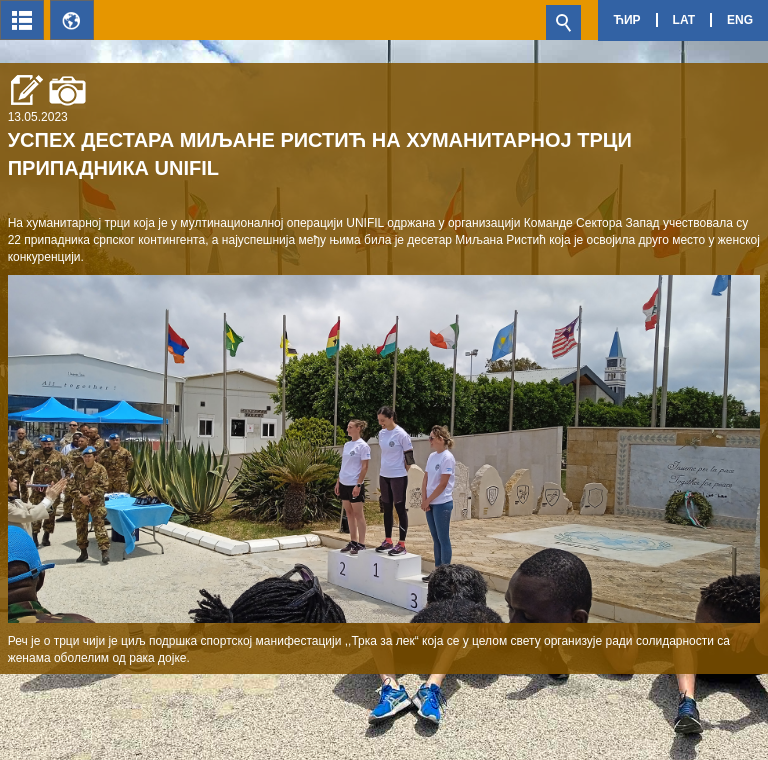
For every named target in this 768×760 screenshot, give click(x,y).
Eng (740, 20)
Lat (684, 20)
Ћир (626, 20)
